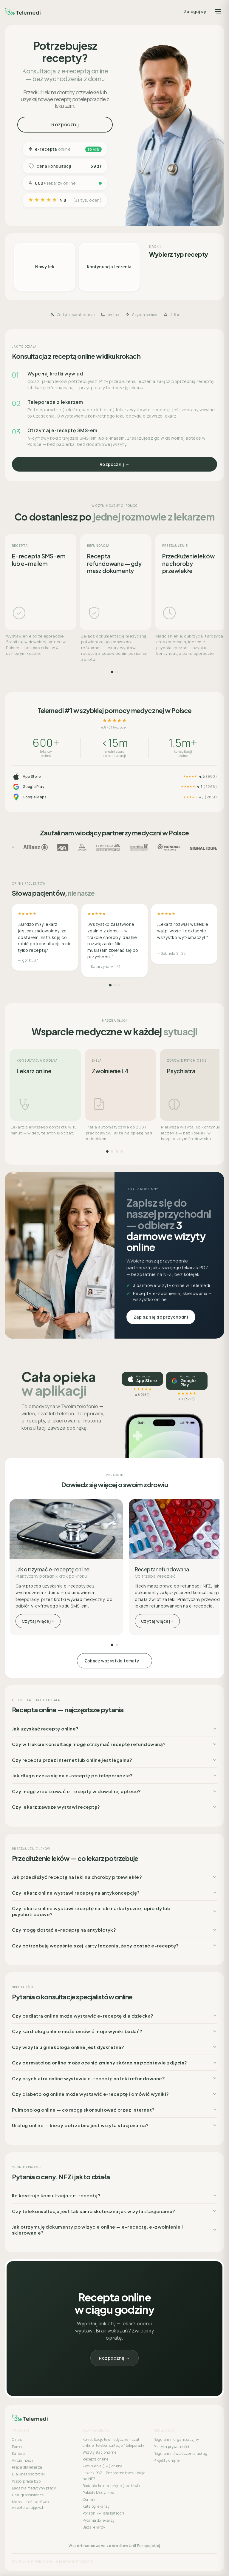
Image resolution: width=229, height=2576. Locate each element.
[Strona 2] (117, 672)
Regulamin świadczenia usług (180, 2453)
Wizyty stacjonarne (99, 2452)
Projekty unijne (167, 2460)
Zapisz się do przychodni (161, 1317)
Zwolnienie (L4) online (102, 2466)
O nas (17, 2439)
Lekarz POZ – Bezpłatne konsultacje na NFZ (114, 2475)
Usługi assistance (28, 2495)
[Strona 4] (121, 1151)
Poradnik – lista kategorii (104, 2513)
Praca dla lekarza (27, 2467)
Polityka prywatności (171, 2446)
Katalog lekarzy (96, 2506)
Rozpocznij (65, 124)
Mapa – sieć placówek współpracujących (30, 2504)
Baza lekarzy (94, 2527)
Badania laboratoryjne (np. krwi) (111, 2485)
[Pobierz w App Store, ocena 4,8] (142, 1379)
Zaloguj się (195, 11)
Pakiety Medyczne (98, 2492)
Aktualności (22, 2460)
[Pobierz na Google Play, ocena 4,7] (187, 1381)
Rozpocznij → (115, 464)
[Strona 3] (118, 985)
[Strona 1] (112, 672)
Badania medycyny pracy (34, 2488)
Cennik (89, 2499)
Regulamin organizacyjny (176, 2439)
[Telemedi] (23, 11)
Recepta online (95, 2459)
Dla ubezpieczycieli (29, 2474)
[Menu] (217, 11)
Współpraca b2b (26, 2481)
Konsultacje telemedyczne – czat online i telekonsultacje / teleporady (113, 2442)
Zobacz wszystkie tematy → (114, 1661)
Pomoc (17, 2446)
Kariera (18, 2453)
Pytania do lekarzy (98, 2520)
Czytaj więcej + (38, 1621)
